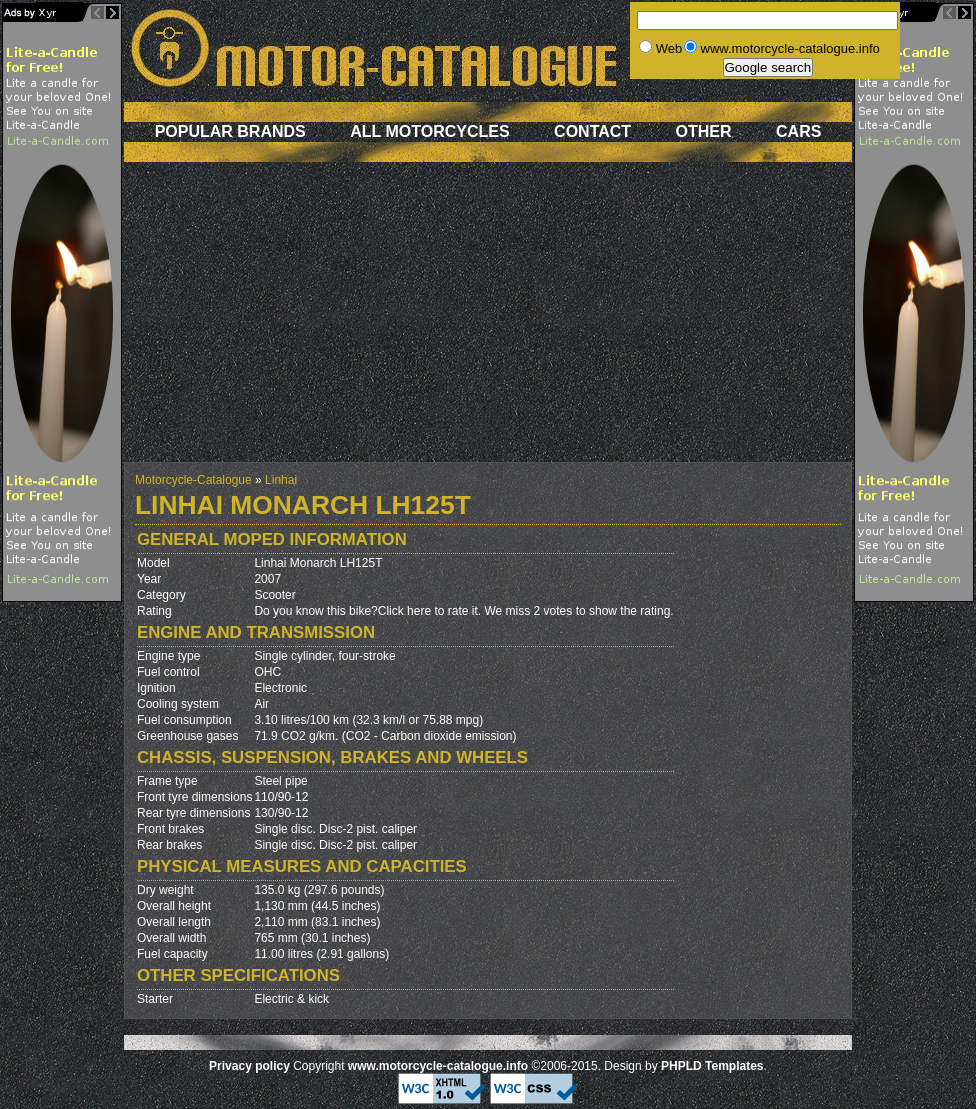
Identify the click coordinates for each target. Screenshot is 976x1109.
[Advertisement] (488, 322)
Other (704, 131)
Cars (798, 131)
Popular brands (230, 131)
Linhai (281, 480)
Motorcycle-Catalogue (193, 480)
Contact (592, 131)
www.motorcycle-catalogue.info (438, 1066)
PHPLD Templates (712, 1066)
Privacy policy (249, 1066)
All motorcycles (429, 131)
